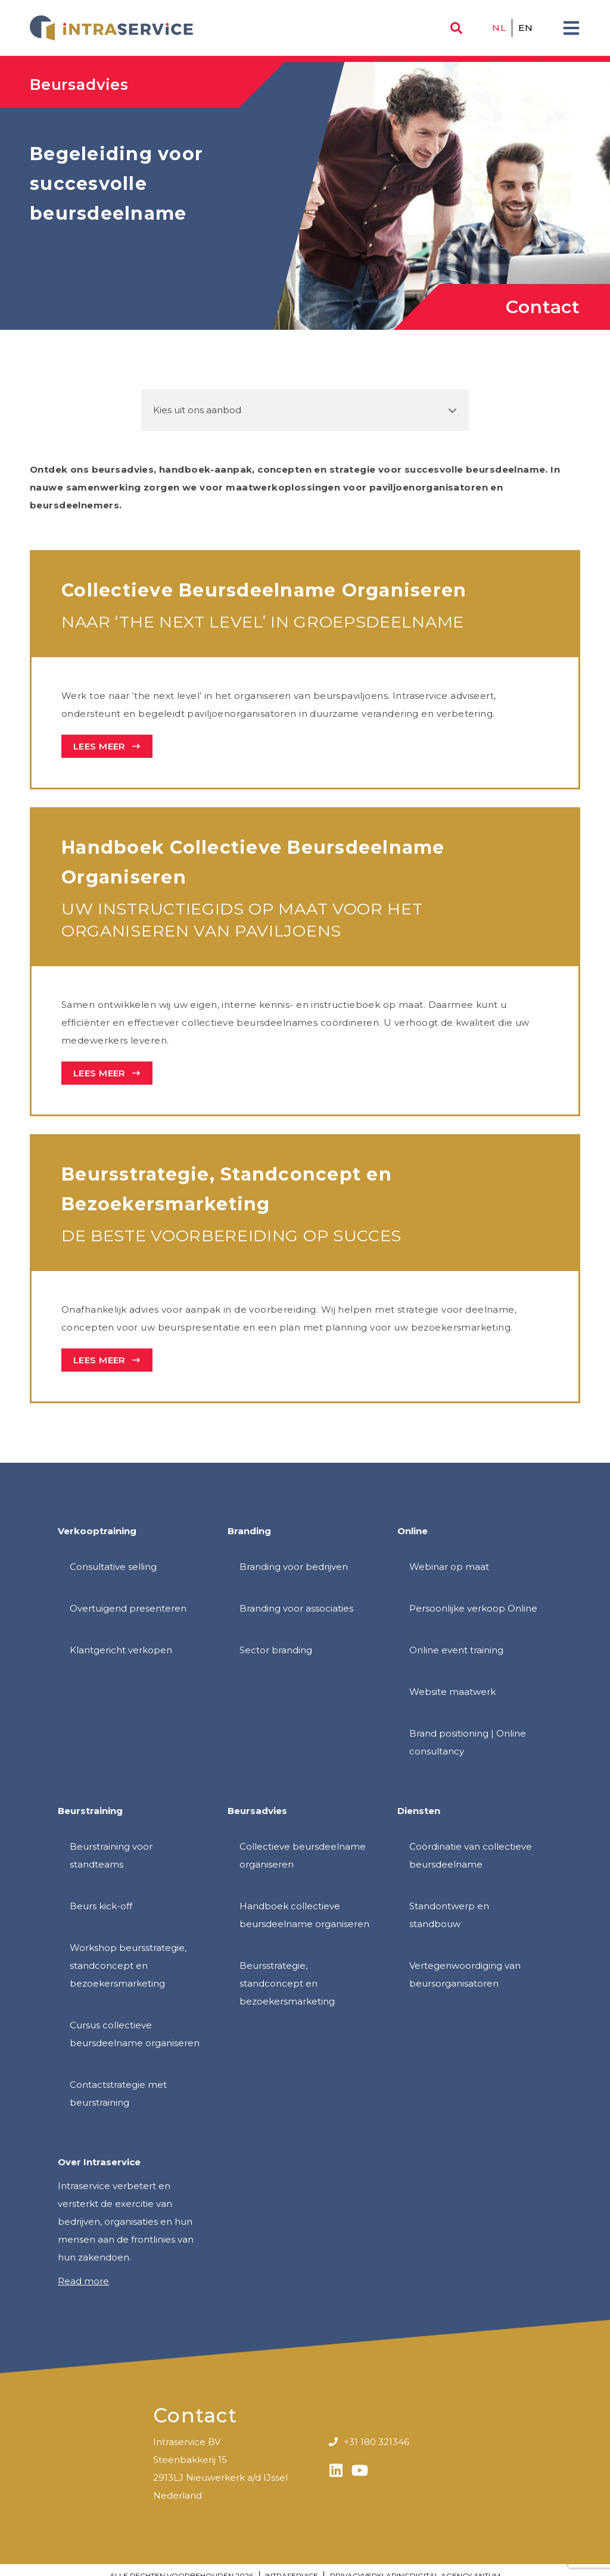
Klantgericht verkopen (121, 1650)
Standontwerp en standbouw (449, 1914)
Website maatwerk (452, 1691)
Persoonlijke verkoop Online (473, 1608)
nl (499, 27)
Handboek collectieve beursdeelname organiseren (304, 1914)
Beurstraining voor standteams (111, 1855)
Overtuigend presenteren (128, 1608)
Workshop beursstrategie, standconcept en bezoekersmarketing (128, 1965)
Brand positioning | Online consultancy (467, 1742)
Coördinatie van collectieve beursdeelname (470, 1855)
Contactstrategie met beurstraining (118, 2093)
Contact (543, 307)
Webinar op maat (449, 1566)
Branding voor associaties (296, 1608)
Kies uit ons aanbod (197, 410)
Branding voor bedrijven (293, 1566)
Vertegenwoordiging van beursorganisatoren (465, 1974)
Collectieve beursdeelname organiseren (302, 1855)
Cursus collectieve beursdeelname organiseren (135, 2034)
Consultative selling (113, 1566)
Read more (83, 2281)
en (525, 27)
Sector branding (275, 1650)
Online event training (456, 1650)
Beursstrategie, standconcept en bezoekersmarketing (287, 1983)
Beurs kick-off (101, 1906)
